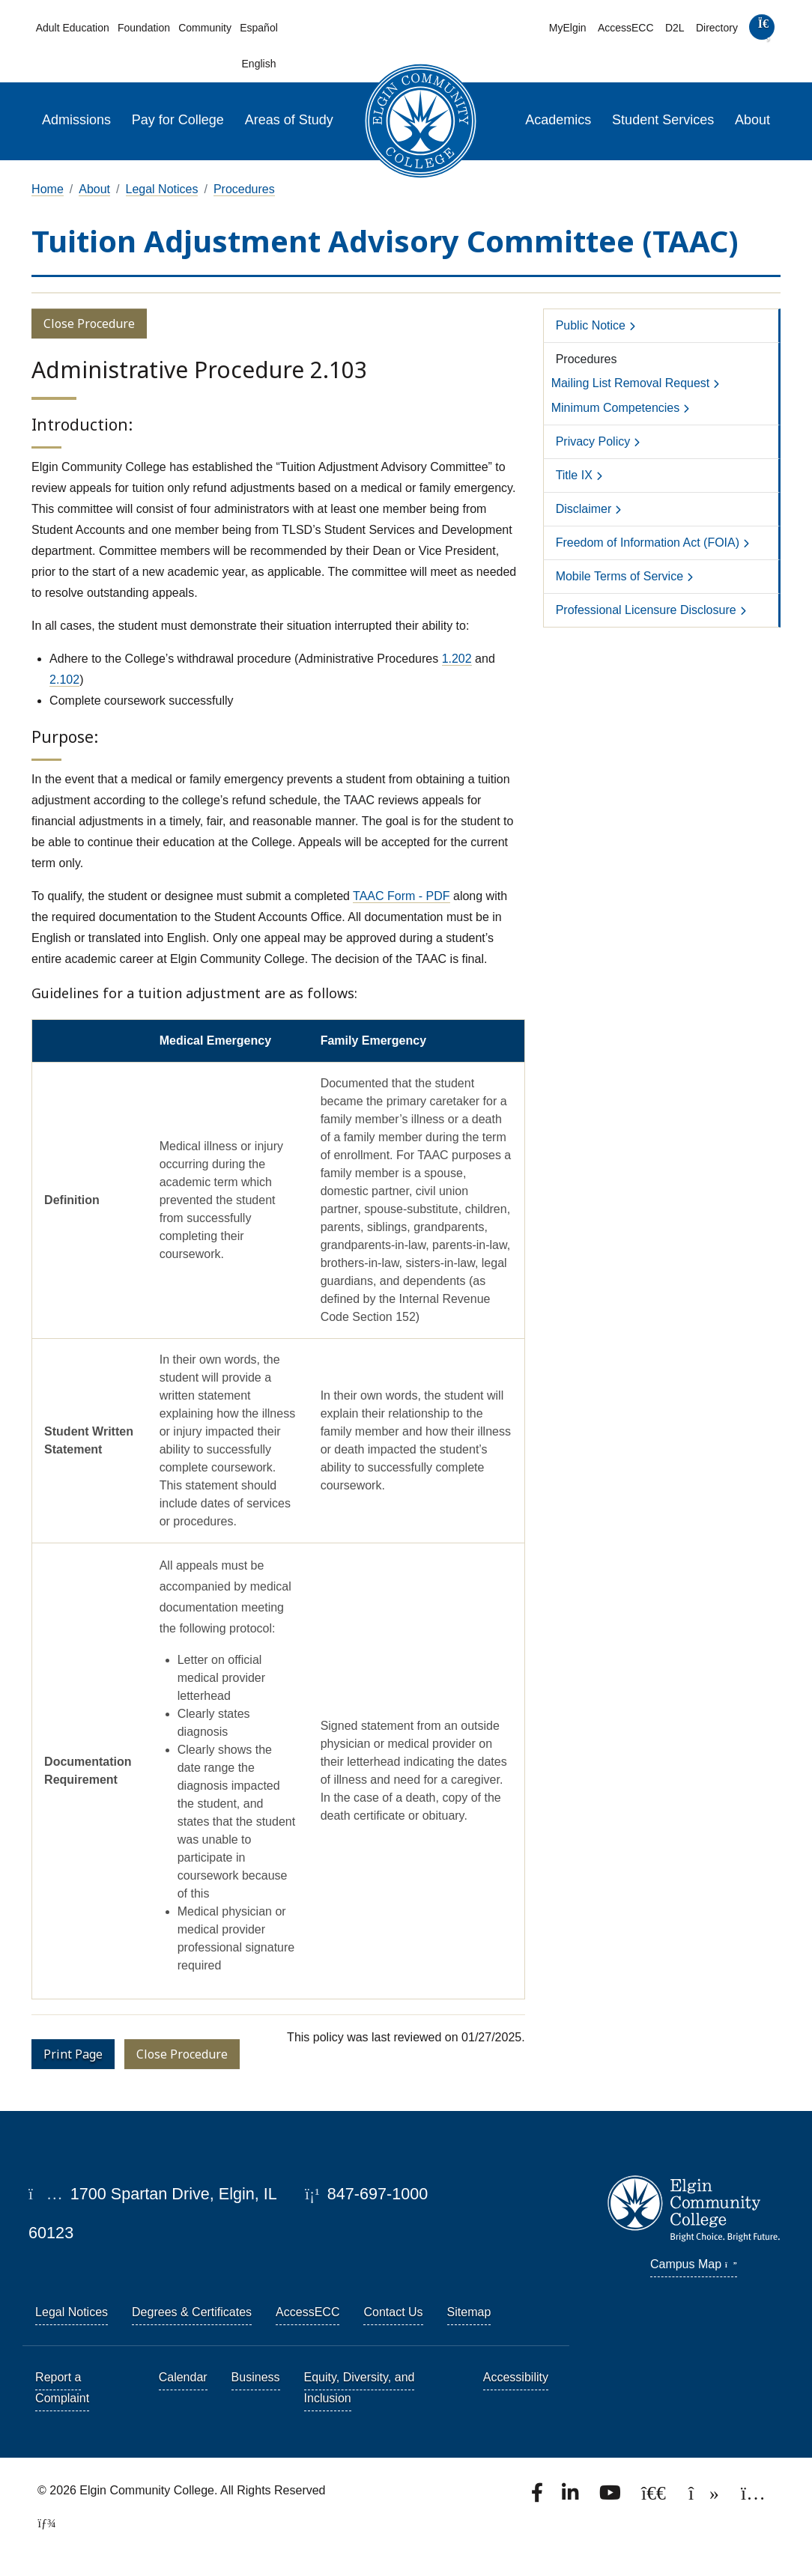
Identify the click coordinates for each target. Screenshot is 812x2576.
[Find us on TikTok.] (705, 2497)
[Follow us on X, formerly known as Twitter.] (655, 2497)
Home (47, 189)
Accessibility (515, 2377)
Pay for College (178, 119)
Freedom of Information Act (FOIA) (647, 542)
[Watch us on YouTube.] (611, 2497)
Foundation (144, 28)
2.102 (64, 679)
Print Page (73, 2054)
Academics (558, 119)
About (752, 119)
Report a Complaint (62, 2388)
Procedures (244, 189)
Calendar (183, 2377)
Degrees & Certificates (192, 2312)
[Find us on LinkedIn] (572, 2497)
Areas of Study (289, 119)
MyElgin (568, 28)
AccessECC (626, 28)
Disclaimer (584, 508)
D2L (675, 28)
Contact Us (392, 2312)
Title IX (574, 475)
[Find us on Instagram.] (753, 2497)
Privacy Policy (593, 441)
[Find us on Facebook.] (539, 2497)
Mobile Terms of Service (619, 576)
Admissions (76, 119)
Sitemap (469, 2312)
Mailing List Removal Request (630, 383)
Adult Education (72, 28)
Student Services (663, 119)
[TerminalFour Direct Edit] (41, 2523)
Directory (717, 28)
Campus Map (693, 2264)
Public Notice (590, 325)
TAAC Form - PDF (401, 896)
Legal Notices (162, 189)
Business (255, 2377)
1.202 (457, 658)
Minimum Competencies (615, 407)
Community (204, 28)
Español (259, 28)
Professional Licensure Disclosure (646, 610)
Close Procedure (89, 323)
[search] (762, 30)
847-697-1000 (366, 2193)
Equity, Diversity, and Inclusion (359, 2388)
